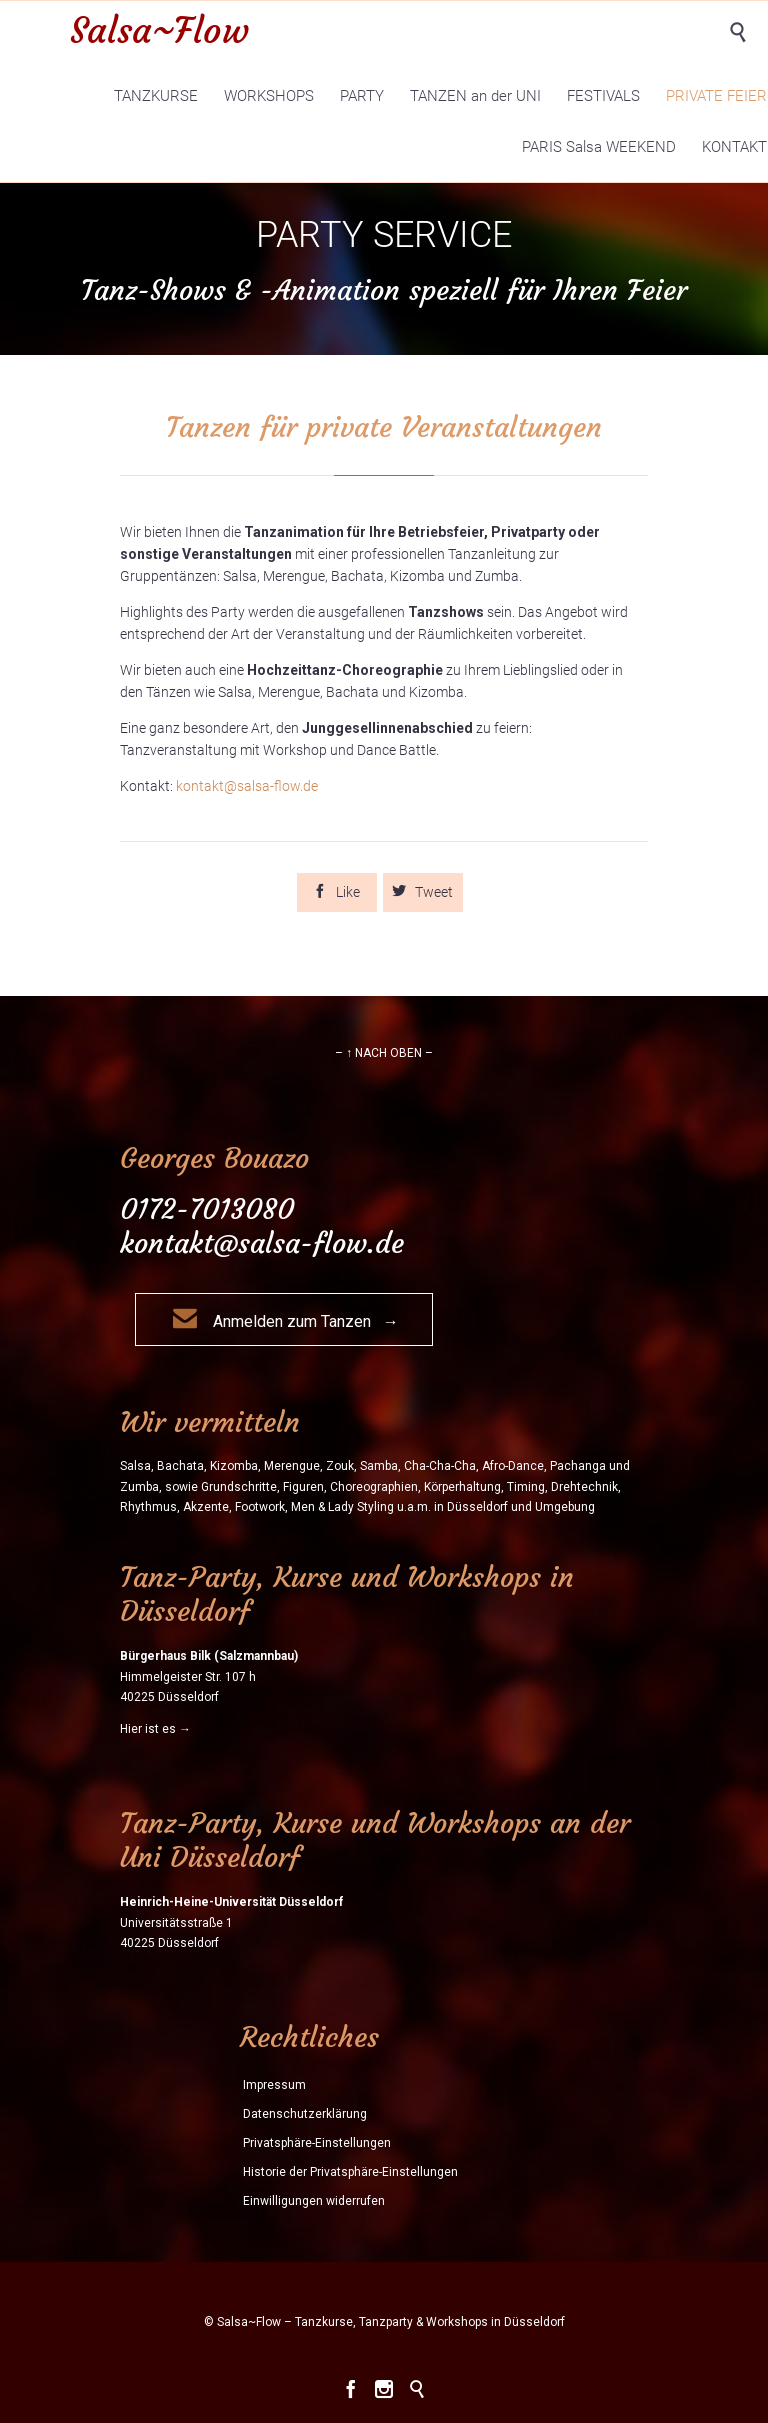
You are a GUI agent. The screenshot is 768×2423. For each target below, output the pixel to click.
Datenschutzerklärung (305, 2114)
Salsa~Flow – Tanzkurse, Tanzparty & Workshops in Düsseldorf (391, 2322)
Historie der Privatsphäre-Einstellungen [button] (350, 2172)
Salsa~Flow (159, 30)
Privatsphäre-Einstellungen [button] (317, 2143)
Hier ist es (148, 1729)
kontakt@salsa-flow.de (247, 786)
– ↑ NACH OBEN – (384, 1053)
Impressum (274, 2085)
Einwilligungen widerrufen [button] (314, 2201)
